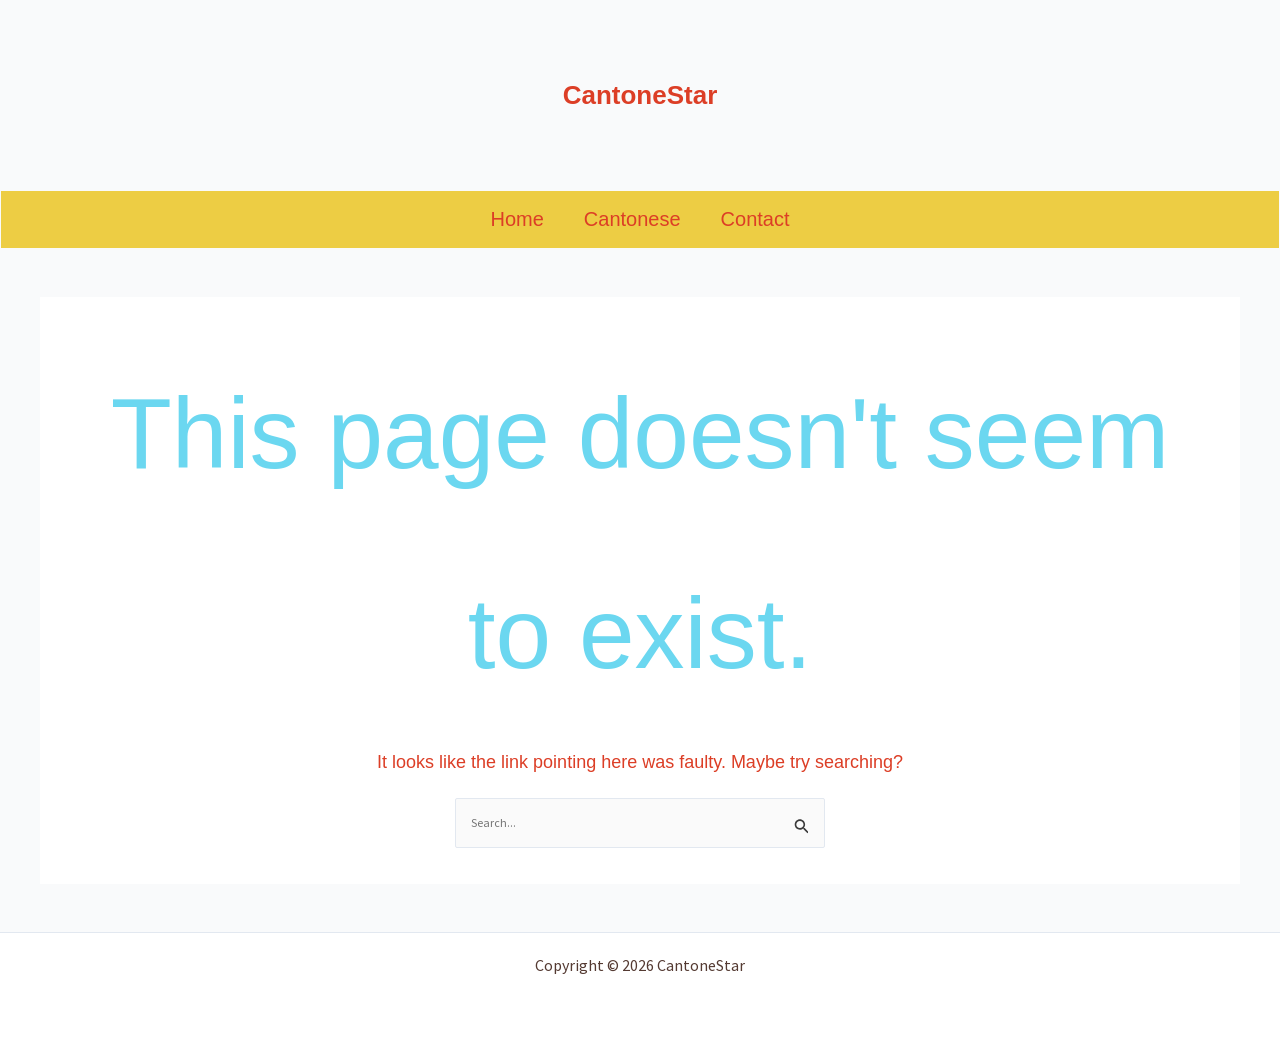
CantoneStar (640, 95)
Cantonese (632, 219)
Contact (755, 219)
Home (516, 219)
